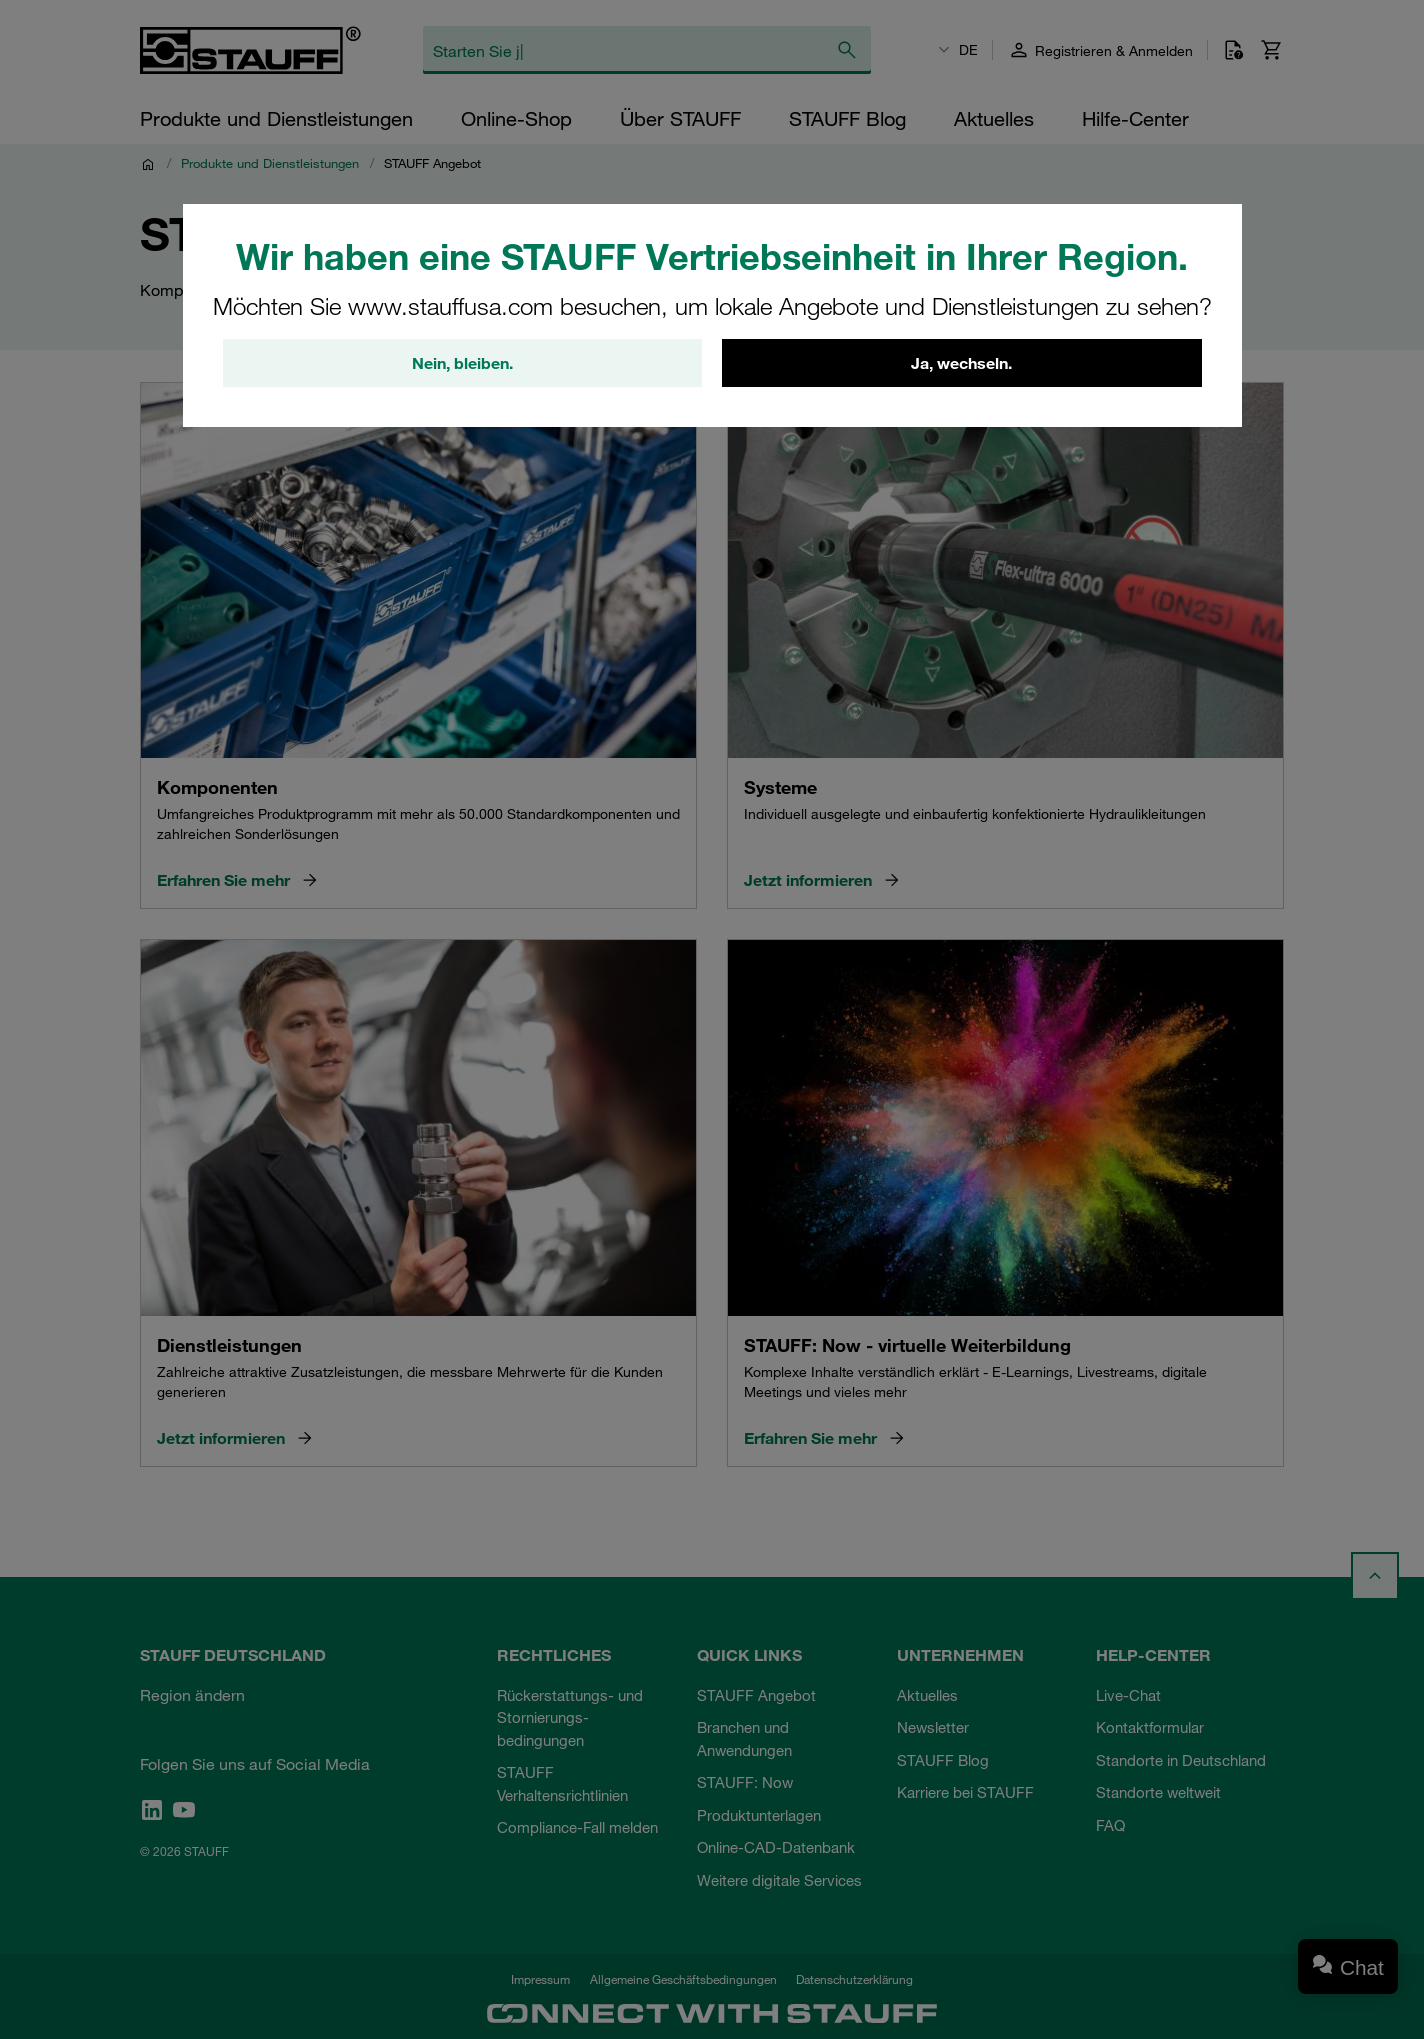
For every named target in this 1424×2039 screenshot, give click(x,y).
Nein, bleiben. (462, 363)
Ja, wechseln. (961, 363)
